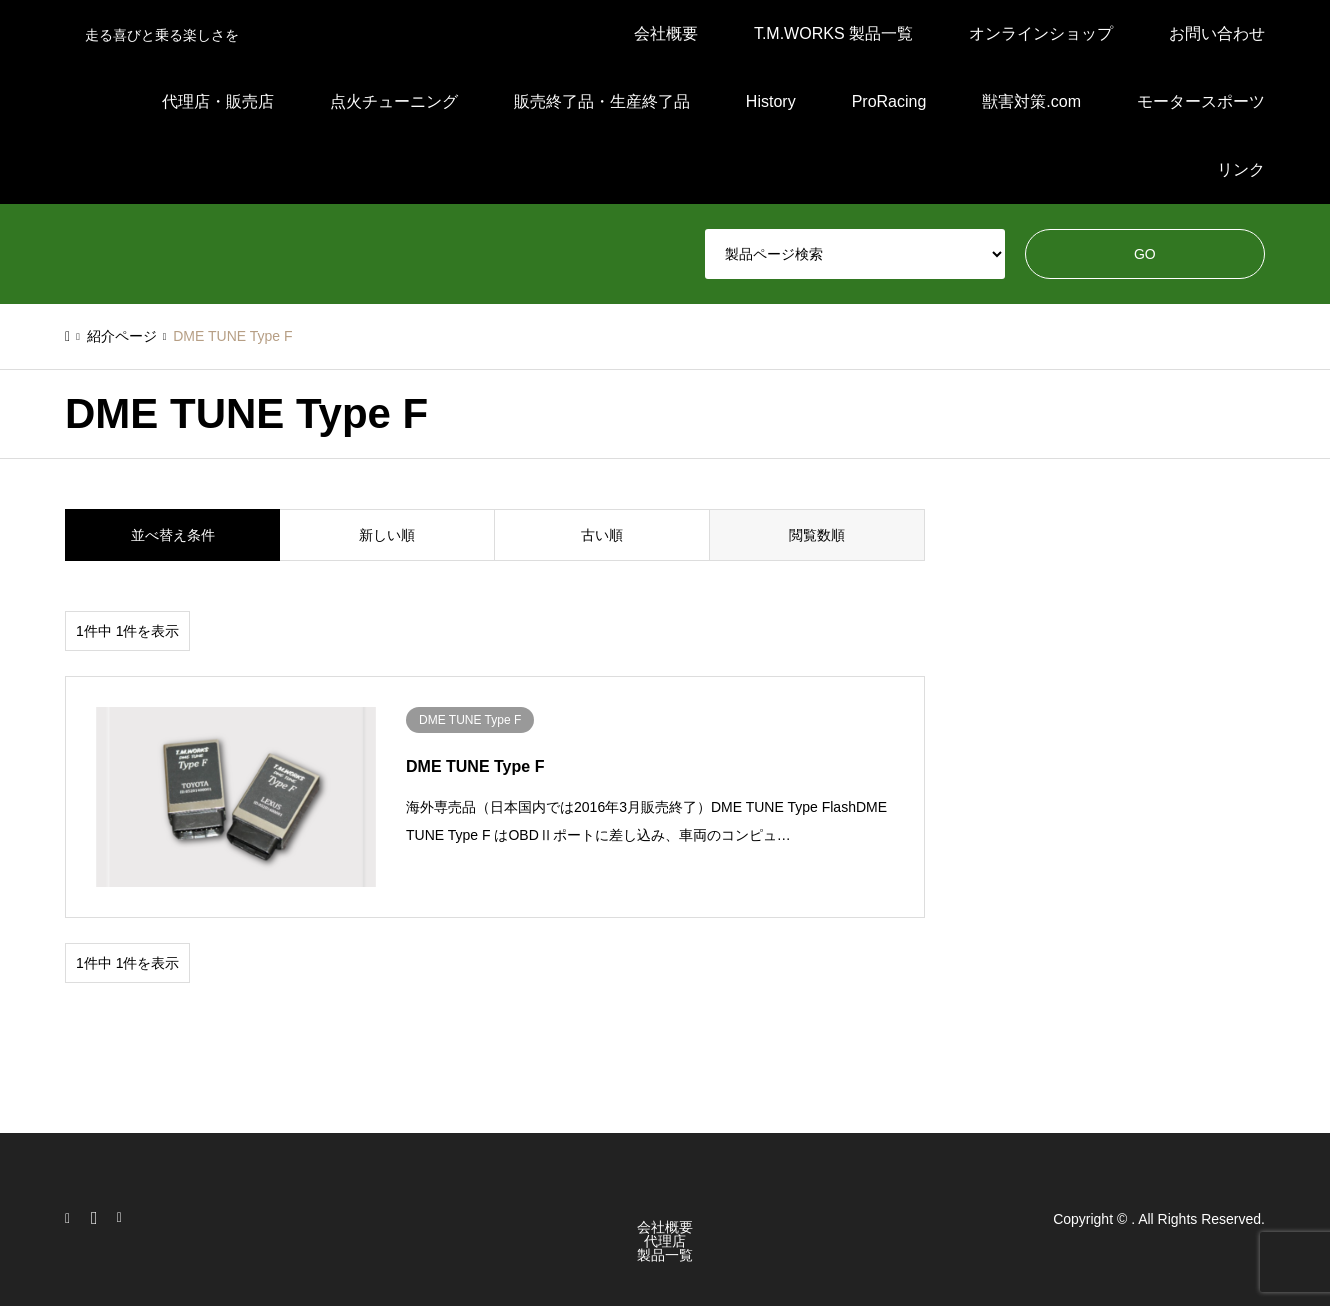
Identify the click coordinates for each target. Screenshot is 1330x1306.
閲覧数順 (817, 535)
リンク (1241, 169)
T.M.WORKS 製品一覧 (833, 33)
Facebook (98, 1218)
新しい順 (387, 535)
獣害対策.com (1031, 101)
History (771, 101)
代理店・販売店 (218, 101)
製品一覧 (665, 1255)
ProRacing (889, 101)
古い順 (602, 535)
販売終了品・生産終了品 (602, 101)
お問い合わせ (1217, 33)
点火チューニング (394, 101)
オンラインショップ (1041, 33)
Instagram (72, 1218)
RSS (124, 1218)
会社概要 (666, 33)
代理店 (665, 1241)
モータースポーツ (1201, 101)
